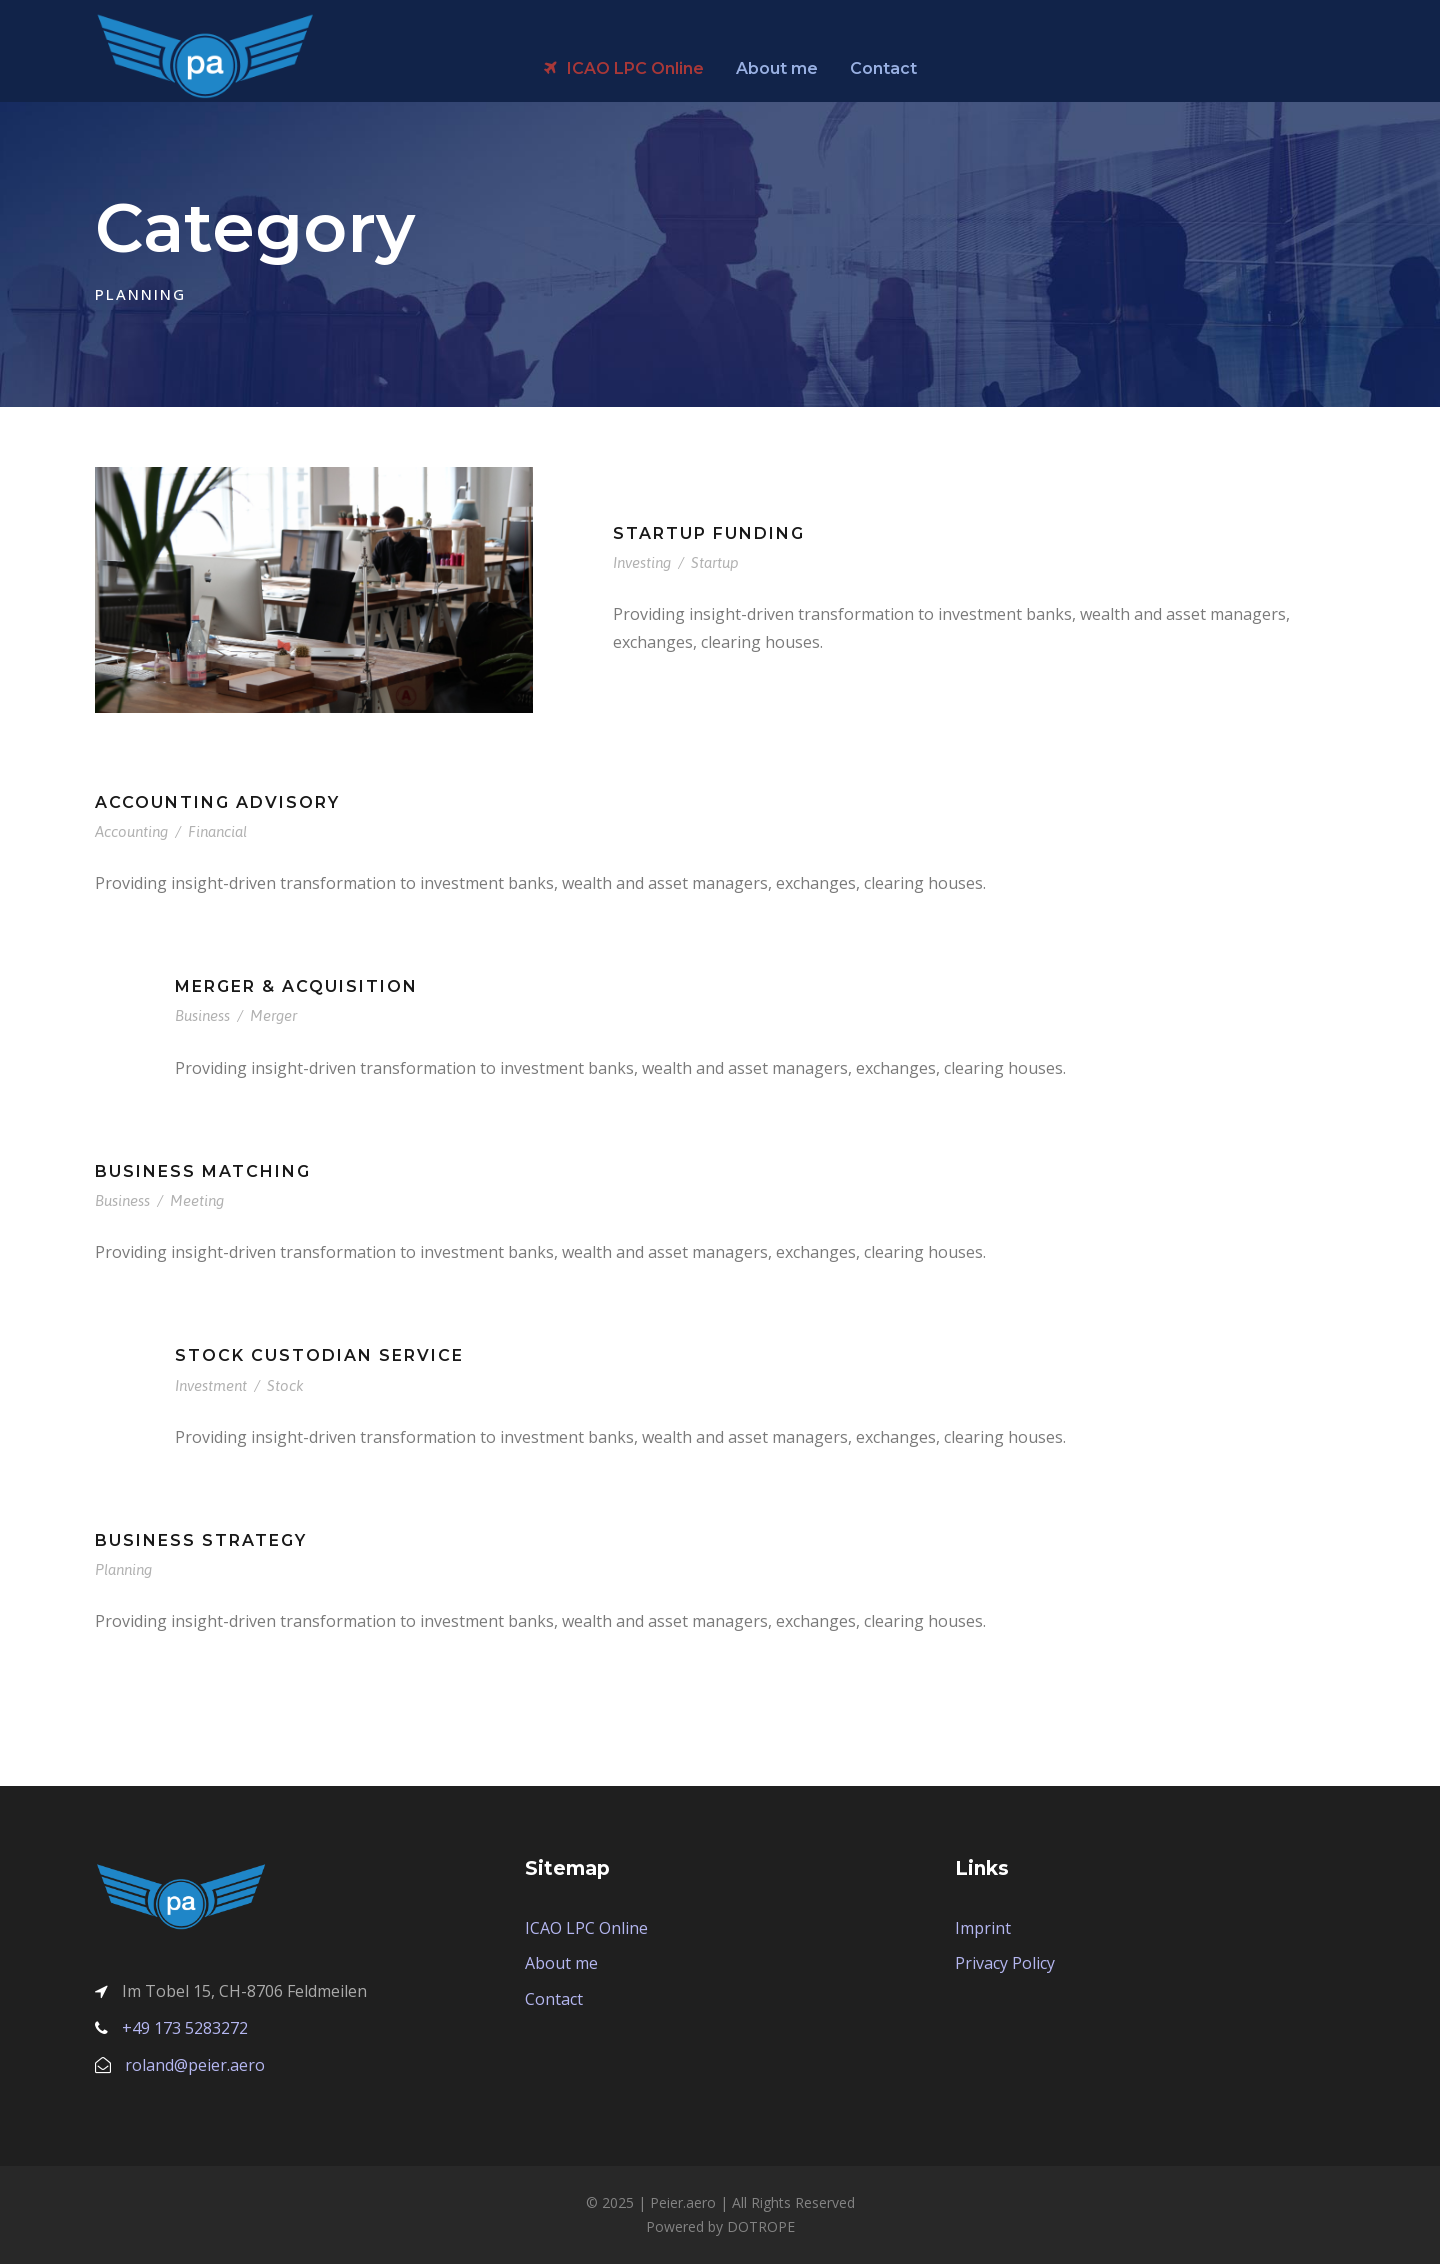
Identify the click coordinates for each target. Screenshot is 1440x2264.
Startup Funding (709, 533)
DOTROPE (761, 2226)
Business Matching (203, 1171)
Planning (123, 1569)
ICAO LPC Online (624, 68)
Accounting (131, 831)
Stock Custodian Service (319, 1355)
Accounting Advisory (217, 802)
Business (202, 1015)
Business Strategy (201, 1540)
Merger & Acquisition (296, 986)
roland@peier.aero (195, 2065)
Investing (642, 562)
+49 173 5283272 (185, 2028)
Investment (211, 1385)
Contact (883, 68)
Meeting (197, 1200)
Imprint (983, 1928)
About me (777, 68)
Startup (715, 562)
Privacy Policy (1005, 1963)
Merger (273, 1015)
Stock (285, 1385)
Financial (217, 831)
